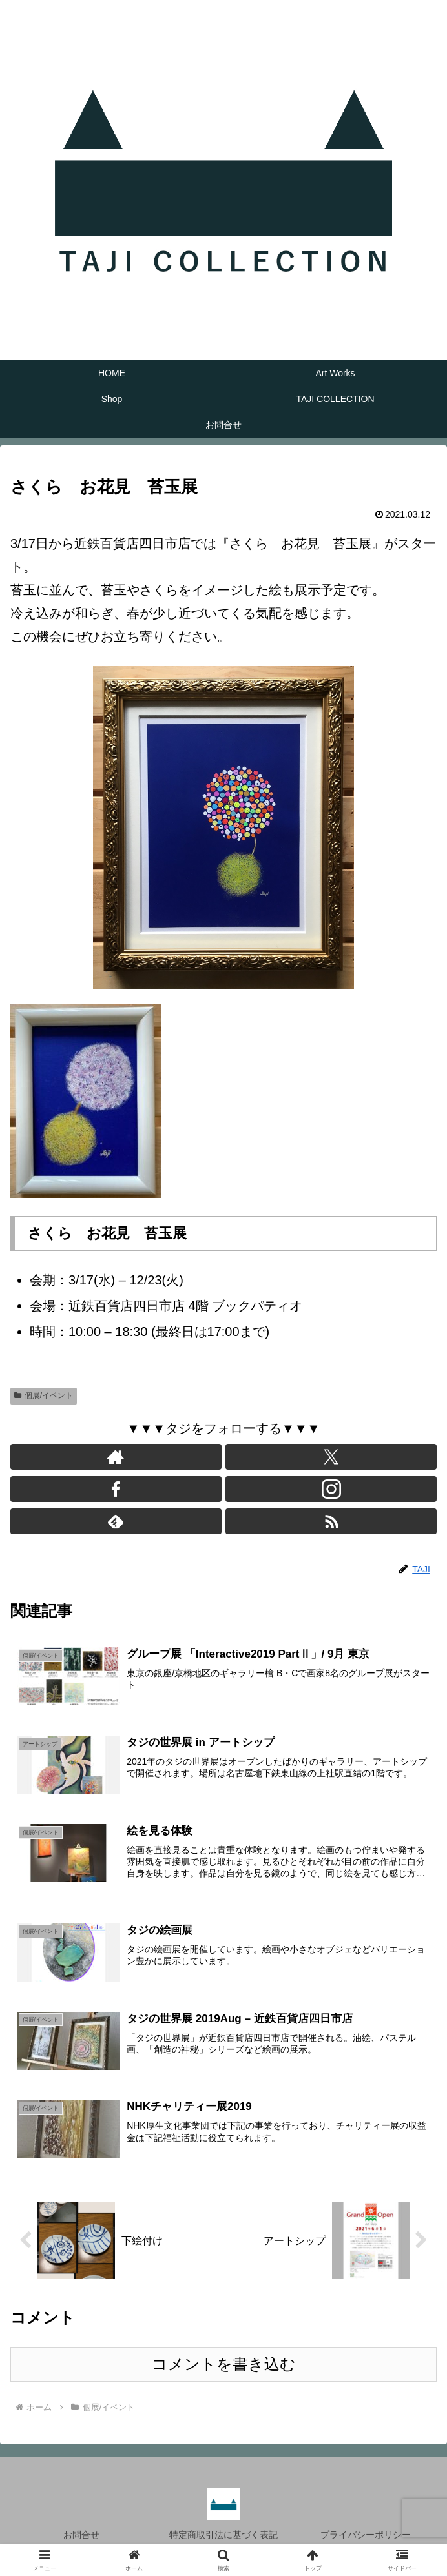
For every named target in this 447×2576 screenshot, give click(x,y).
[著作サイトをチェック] (116, 1457)
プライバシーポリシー (365, 2535)
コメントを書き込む (224, 2364)
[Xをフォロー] (331, 1457)
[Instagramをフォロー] (331, 1489)
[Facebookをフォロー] (116, 1489)
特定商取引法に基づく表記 (223, 2535)
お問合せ (81, 2535)
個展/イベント (43, 1395)
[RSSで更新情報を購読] (331, 1521)
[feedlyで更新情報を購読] (116, 1521)
